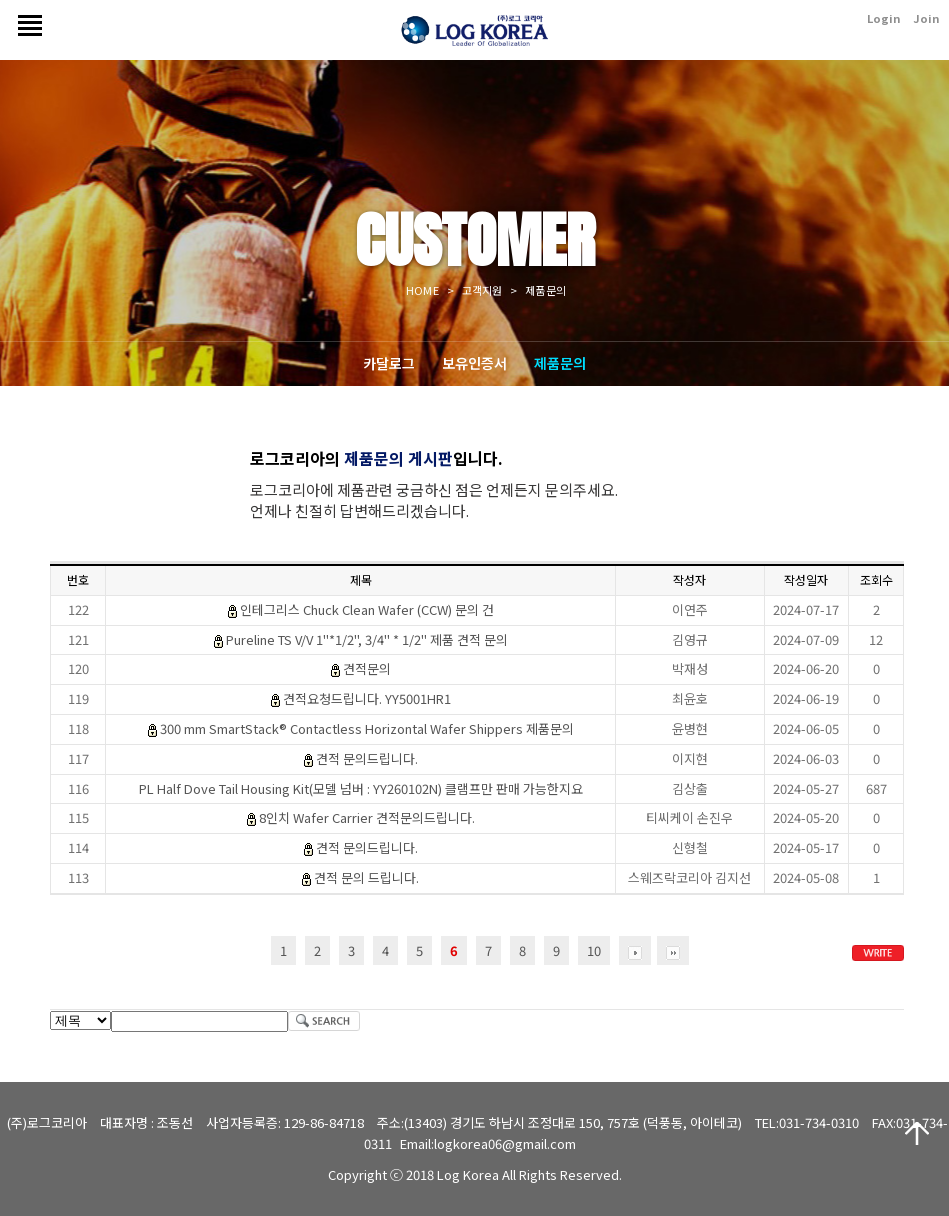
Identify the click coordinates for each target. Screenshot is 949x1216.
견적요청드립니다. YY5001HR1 (367, 698)
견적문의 (367, 668)
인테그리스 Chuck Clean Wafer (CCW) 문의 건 (367, 609)
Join (926, 18)
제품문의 (560, 363)
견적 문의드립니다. (367, 758)
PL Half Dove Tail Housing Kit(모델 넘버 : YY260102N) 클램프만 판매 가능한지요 (361, 788)
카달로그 (389, 363)
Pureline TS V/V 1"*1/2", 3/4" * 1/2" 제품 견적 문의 (367, 639)
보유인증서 (474, 363)
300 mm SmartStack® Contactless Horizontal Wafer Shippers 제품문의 (367, 728)
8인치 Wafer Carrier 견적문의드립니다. (367, 817)
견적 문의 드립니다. (366, 877)
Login (883, 18)
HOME (422, 290)
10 (594, 950)
